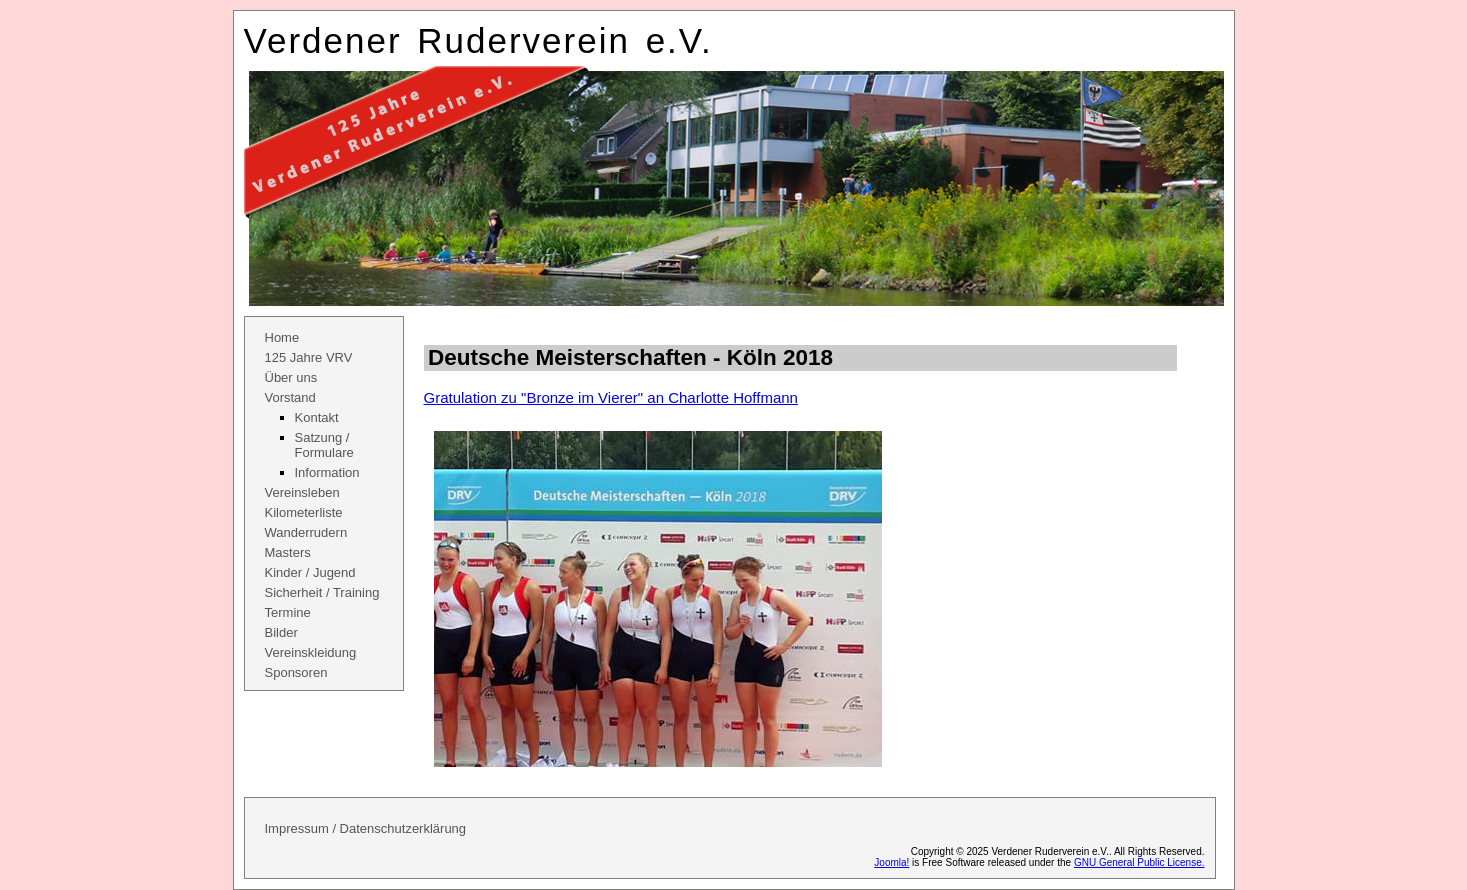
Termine (288, 612)
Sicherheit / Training (322, 592)
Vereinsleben (302, 492)
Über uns (291, 377)
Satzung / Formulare (324, 445)
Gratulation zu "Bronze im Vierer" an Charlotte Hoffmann (611, 397)
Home (282, 337)
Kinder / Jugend (310, 572)
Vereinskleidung (311, 652)
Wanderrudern (306, 532)
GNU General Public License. (1139, 862)
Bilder (281, 632)
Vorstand (290, 397)
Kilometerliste (304, 512)
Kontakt (317, 417)
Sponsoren (296, 672)
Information (327, 472)
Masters (288, 552)
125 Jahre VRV (309, 357)
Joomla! (891, 862)
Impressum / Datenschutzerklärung (366, 828)
